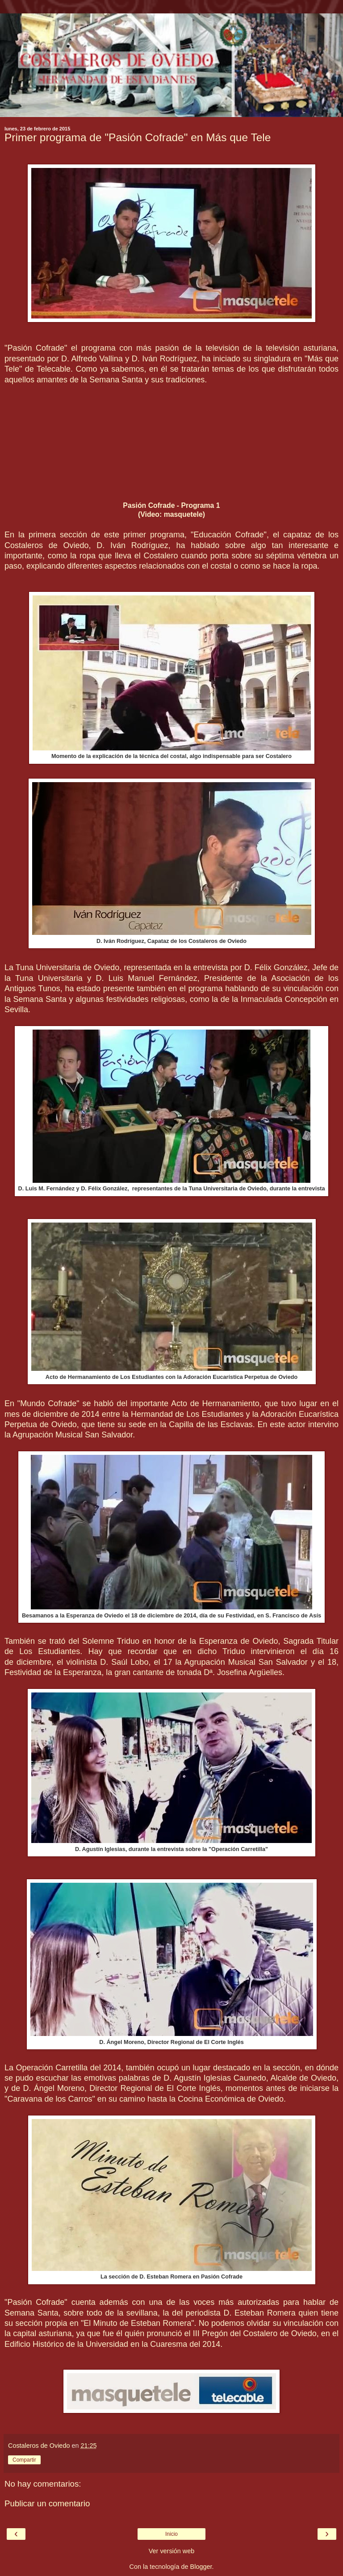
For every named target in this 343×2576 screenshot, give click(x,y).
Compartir (24, 2460)
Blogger (201, 2566)
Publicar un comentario (47, 2503)
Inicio (171, 2534)
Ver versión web (171, 2551)
